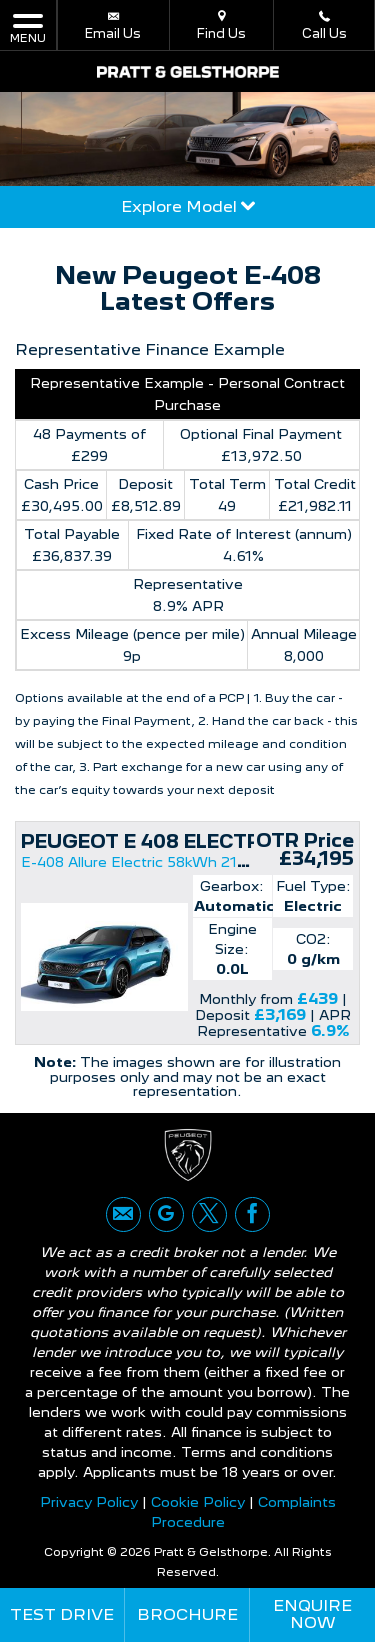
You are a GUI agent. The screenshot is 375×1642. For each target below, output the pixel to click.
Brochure (187, 1614)
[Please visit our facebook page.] (252, 1214)
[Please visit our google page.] (166, 1214)
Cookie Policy (198, 1502)
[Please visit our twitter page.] (209, 1214)
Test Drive (62, 1614)
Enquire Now (312, 1614)
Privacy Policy (89, 1502)
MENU (28, 27)
